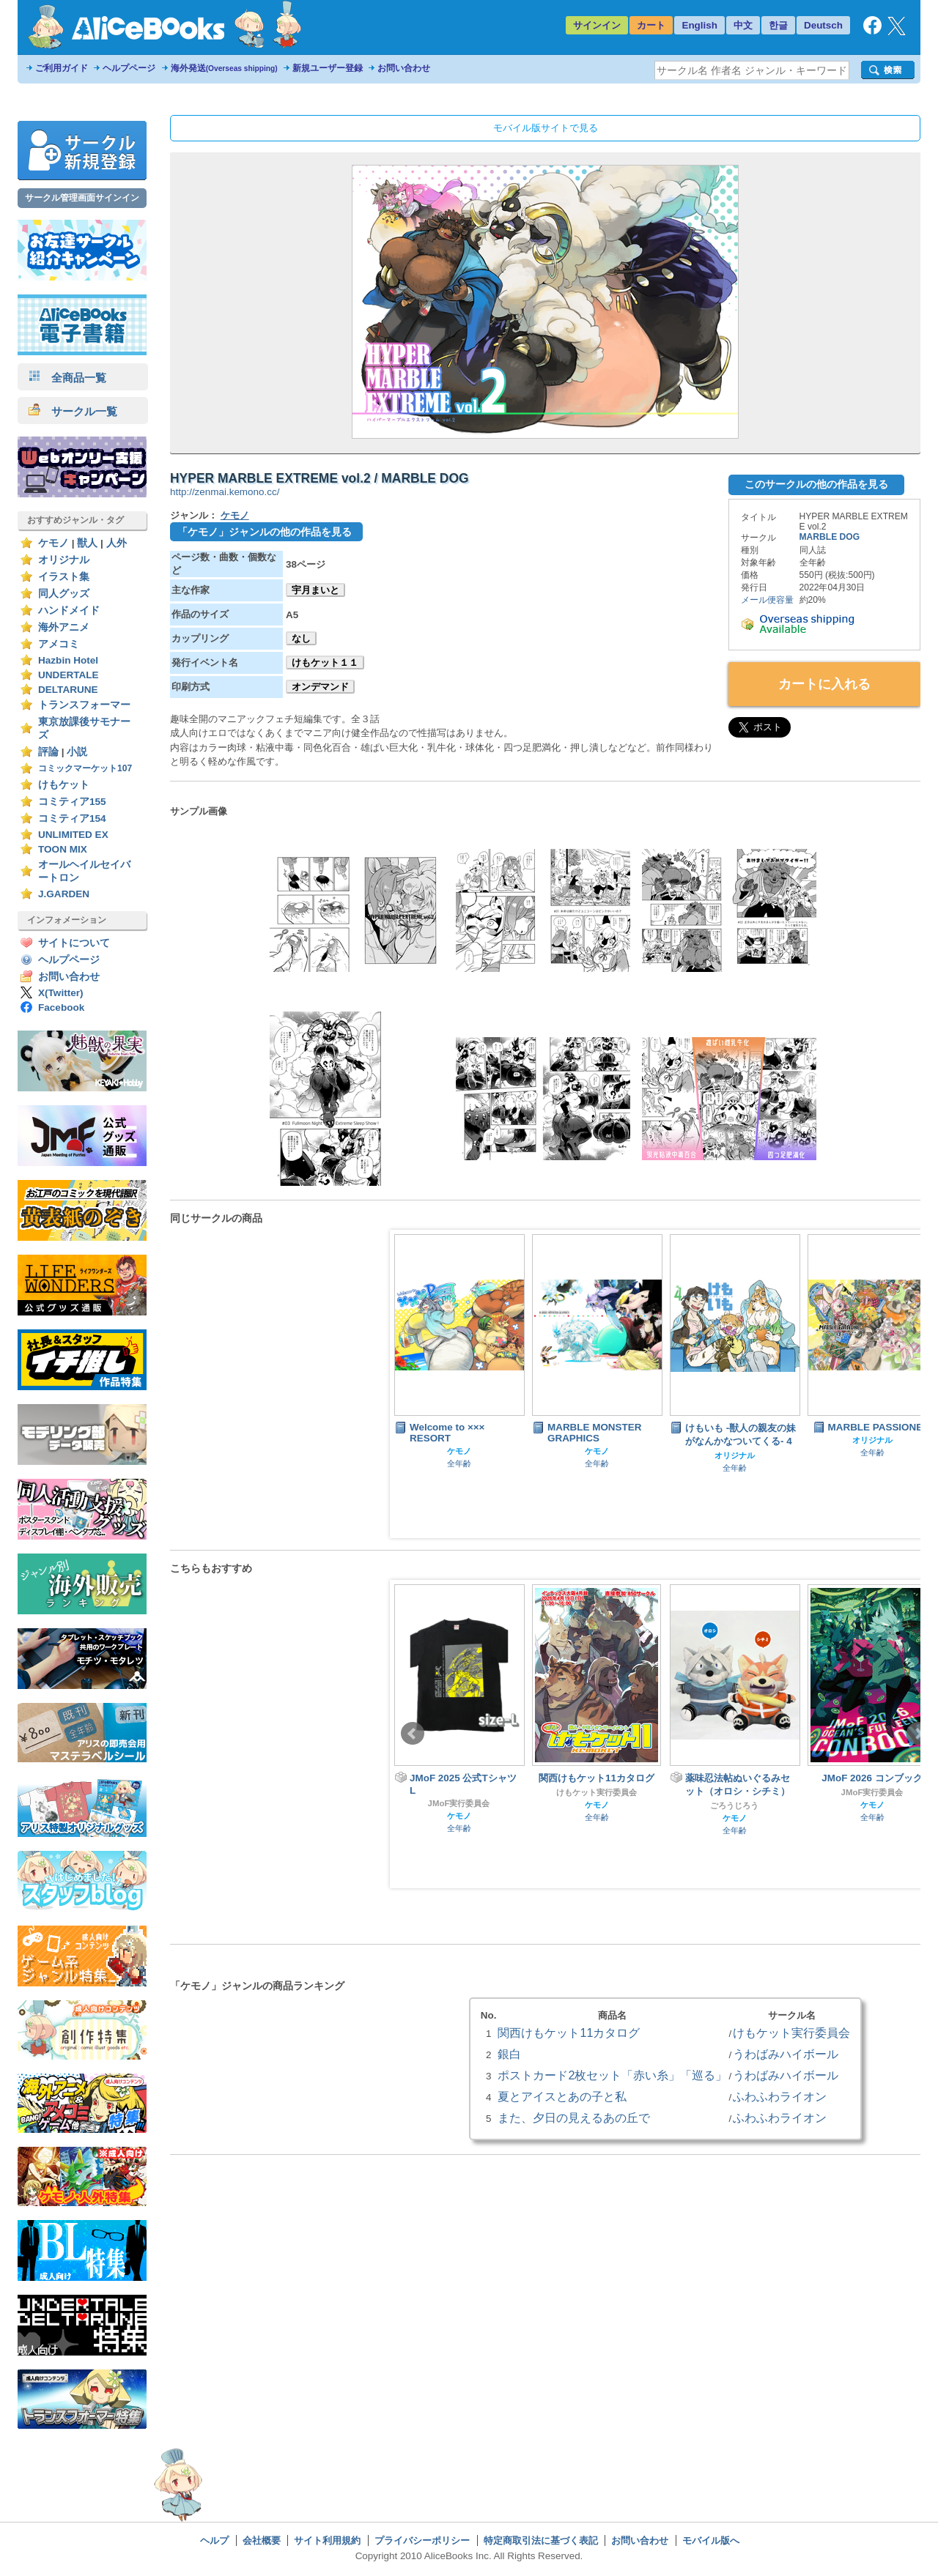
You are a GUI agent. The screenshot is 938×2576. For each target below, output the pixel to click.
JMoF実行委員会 (459, 1803)
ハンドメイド (69, 610)
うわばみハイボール (785, 2053)
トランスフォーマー (84, 704)
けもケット (63, 784)
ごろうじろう (734, 1805)
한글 (778, 25)
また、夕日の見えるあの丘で (574, 2117)
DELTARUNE (68, 689)
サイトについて (74, 943)
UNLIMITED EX (73, 834)
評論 (48, 751)
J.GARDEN (63, 893)
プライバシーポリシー (422, 2540)
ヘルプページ (129, 68)
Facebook (61, 1007)
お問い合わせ (403, 68)
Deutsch (823, 25)
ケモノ (53, 543)
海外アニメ (63, 627)
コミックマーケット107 (85, 768)
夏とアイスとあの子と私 (562, 2096)
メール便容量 (767, 600)
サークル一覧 (73, 411)
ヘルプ (214, 2540)
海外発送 (224, 68)
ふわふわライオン (780, 2096)
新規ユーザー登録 (327, 68)
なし (301, 638)
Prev (412, 1733)
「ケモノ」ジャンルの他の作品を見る (264, 532)
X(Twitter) (61, 992)
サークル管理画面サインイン (82, 198)
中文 (743, 25)
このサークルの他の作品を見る (816, 484)
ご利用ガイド (61, 68)
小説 (77, 751)
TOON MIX (62, 849)
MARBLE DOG (829, 537)
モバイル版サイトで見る (545, 127)
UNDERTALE (68, 674)
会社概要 (262, 2540)
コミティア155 (72, 801)
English (699, 25)
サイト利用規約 (327, 2540)
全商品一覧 (67, 377)
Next (918, 1733)
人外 (116, 543)
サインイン (597, 25)
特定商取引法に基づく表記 (541, 2540)
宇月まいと (315, 589)
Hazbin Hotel (68, 660)
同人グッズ (63, 593)
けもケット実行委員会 (596, 1792)
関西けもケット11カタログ (569, 2032)
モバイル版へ (710, 2540)
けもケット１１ (325, 662)
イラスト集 (63, 576)
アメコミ (58, 644)
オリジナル (63, 559)
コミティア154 (72, 818)
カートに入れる (824, 684)
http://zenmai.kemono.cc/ (224, 491)
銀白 (509, 2053)
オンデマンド (320, 686)
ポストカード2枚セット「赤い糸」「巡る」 (612, 2075)
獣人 (87, 543)
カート (651, 25)
